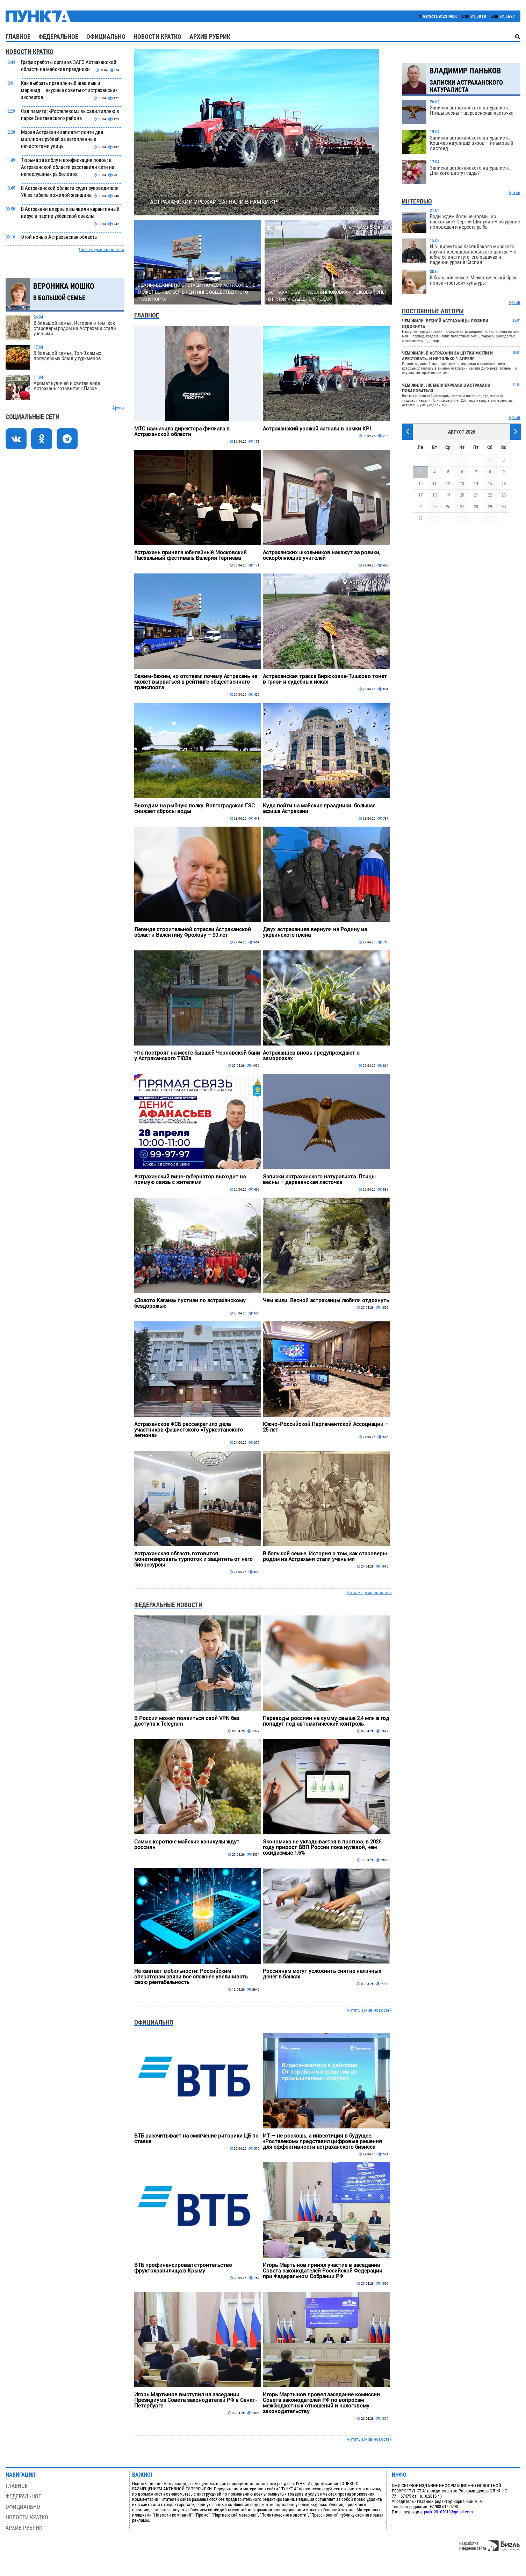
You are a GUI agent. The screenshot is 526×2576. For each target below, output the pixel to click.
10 (420, 483)
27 (462, 506)
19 (448, 495)
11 (434, 483)
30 (504, 506)
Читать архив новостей (101, 249)
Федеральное (58, 36)
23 (504, 495)
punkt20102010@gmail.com (448, 2511)
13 (462, 483)
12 (448, 483)
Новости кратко (157, 36)
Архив (118, 408)
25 (434, 506)
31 (420, 518)
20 (462, 495)
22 (490, 495)
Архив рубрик (209, 36)
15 (490, 483)
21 (476, 495)
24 (420, 506)
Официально (105, 36)
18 (434, 495)
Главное (18, 36)
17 (420, 495)
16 (504, 483)
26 (448, 506)
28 (476, 506)
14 (476, 483)
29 (490, 506)
